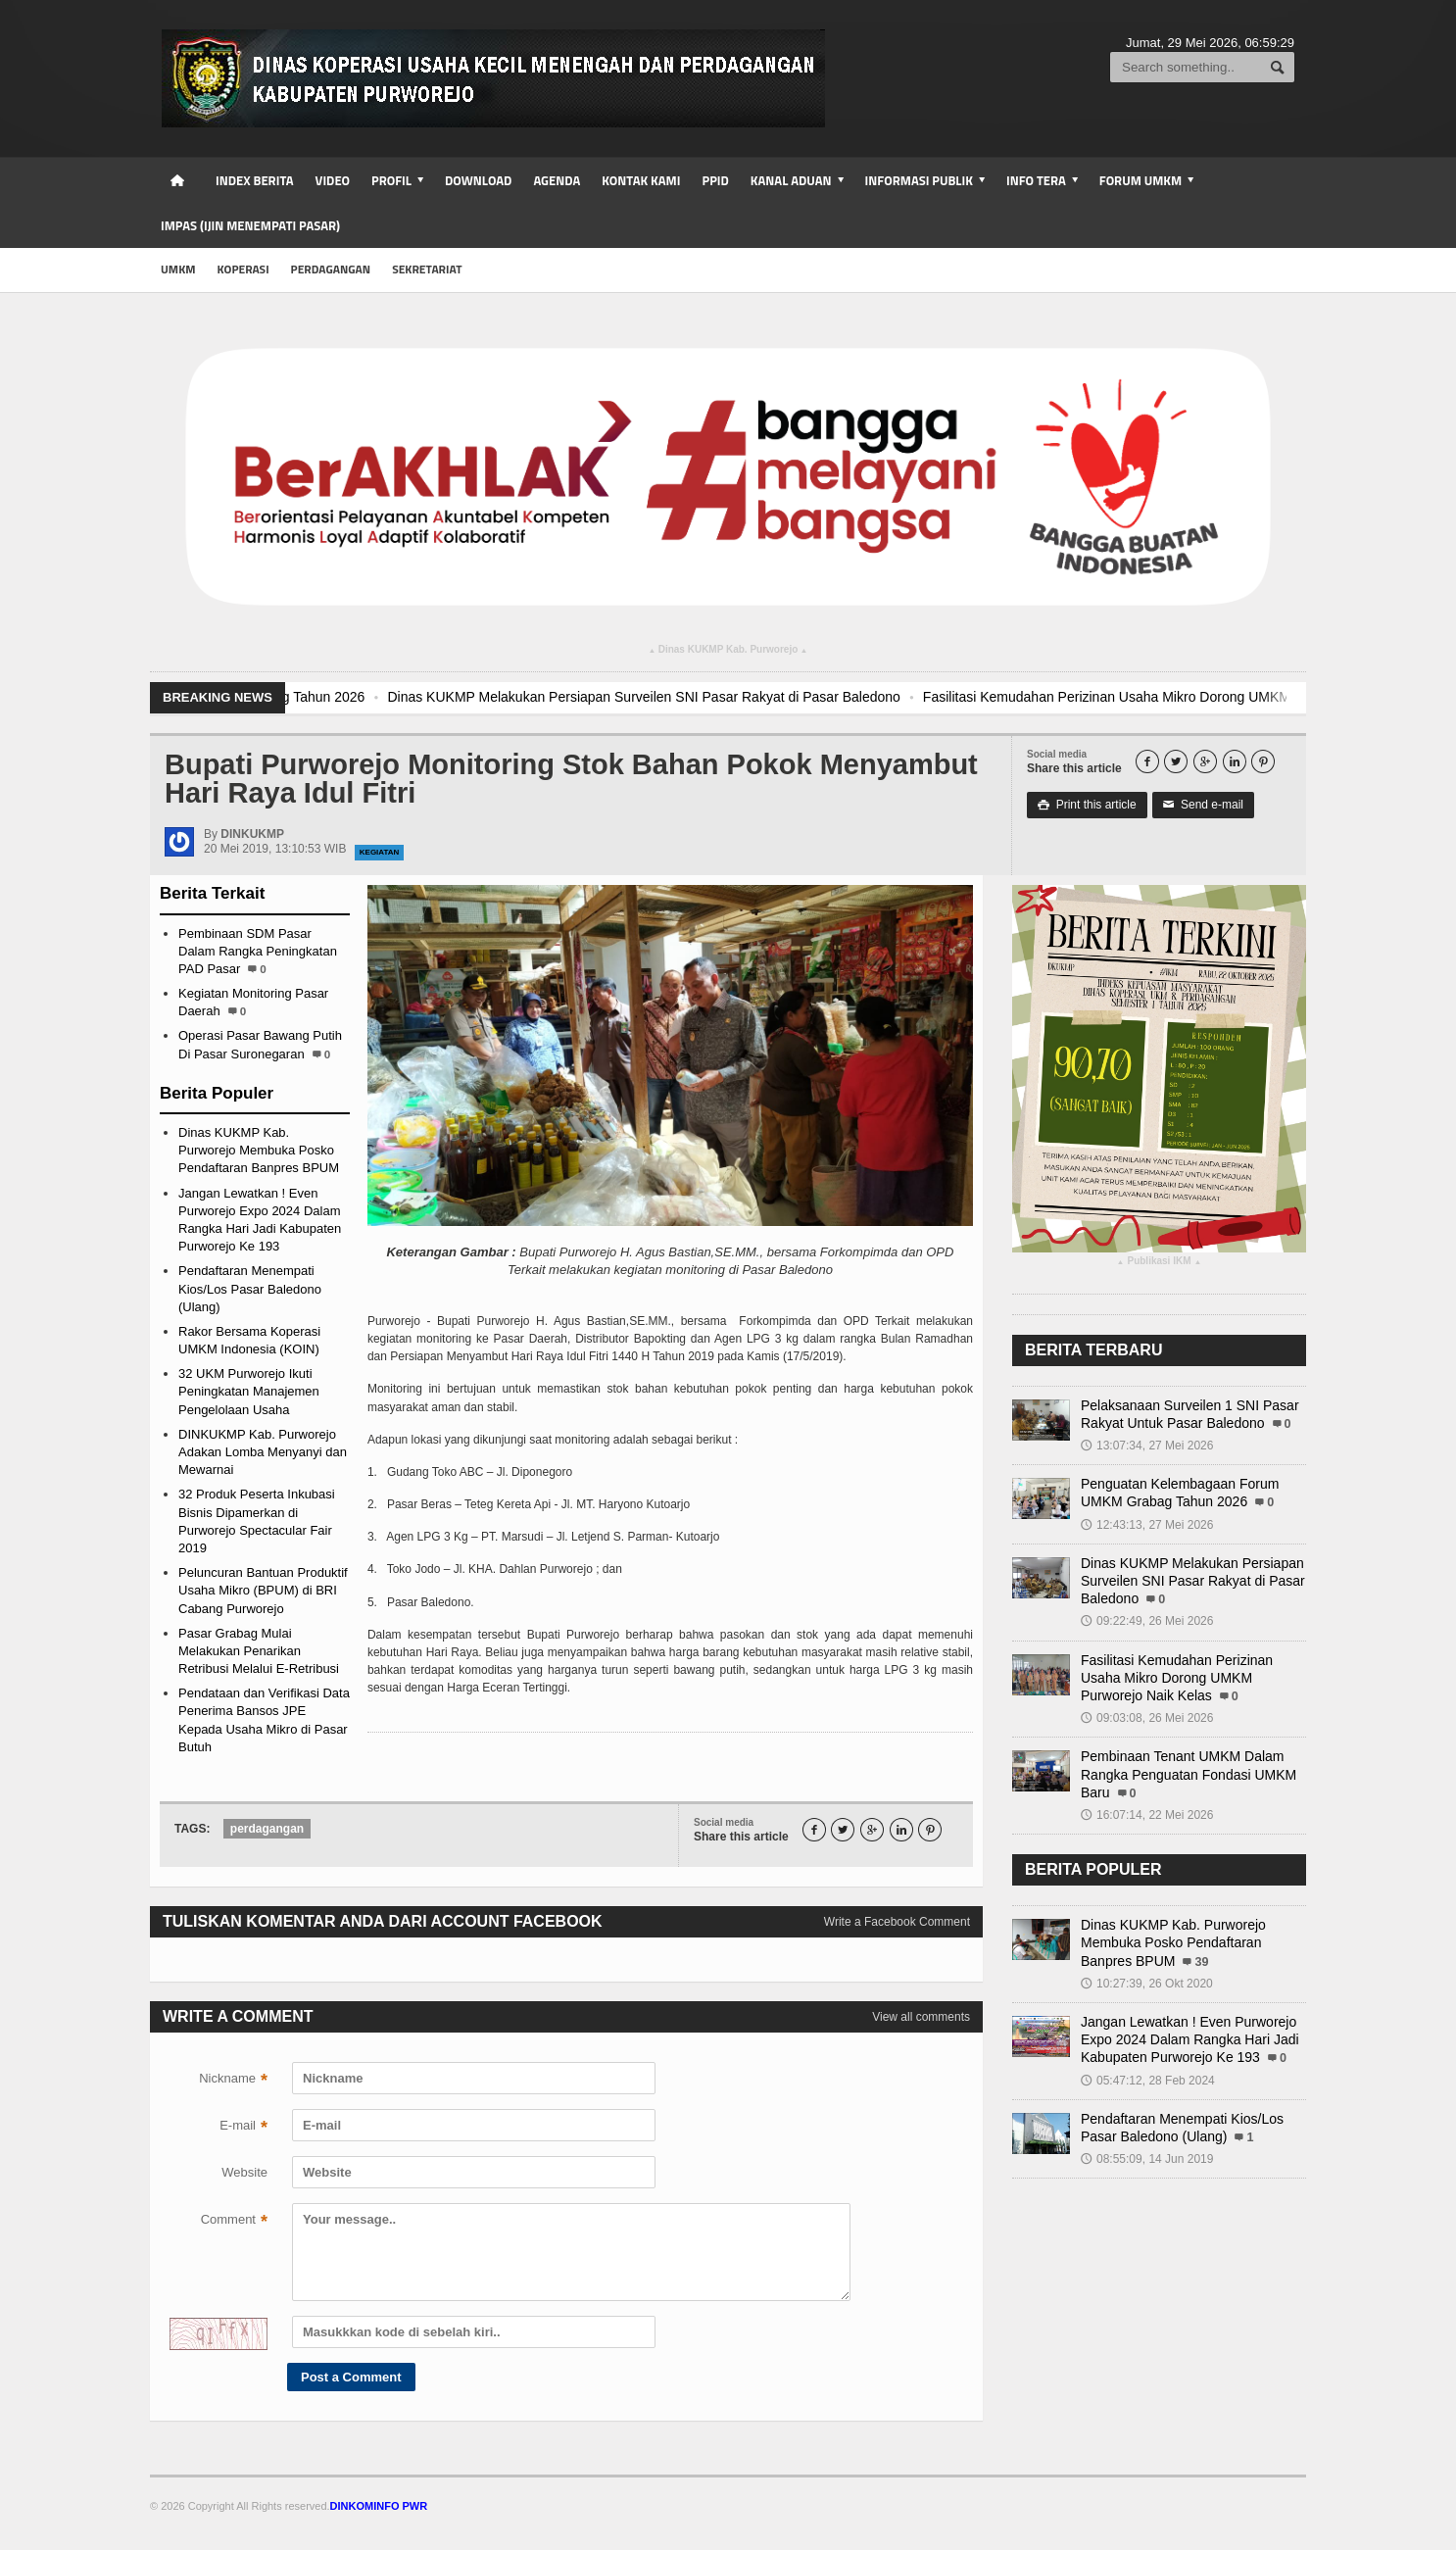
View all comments (921, 2017)
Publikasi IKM (1158, 1263)
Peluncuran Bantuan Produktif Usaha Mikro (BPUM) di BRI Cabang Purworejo (263, 1590)
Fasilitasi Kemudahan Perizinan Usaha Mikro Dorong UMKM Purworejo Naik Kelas (1177, 1677)
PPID (715, 180)
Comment (234, 2221)
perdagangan (267, 1829)
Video (332, 180)
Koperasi (243, 269)
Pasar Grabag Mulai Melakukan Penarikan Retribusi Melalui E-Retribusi (258, 1651)
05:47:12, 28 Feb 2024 (1148, 2080)
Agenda (556, 180)
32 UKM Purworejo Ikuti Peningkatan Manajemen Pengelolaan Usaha (248, 1391)
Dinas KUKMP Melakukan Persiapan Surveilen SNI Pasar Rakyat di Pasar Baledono (717, 697)
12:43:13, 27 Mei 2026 (1147, 1525)
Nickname (233, 2080)
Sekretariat (426, 269)
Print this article (1087, 804)
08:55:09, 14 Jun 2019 (1147, 2159)
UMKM (178, 269)
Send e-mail (1203, 804)
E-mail (243, 2127)
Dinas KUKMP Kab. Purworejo (728, 652)
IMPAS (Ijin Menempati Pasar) (250, 225)
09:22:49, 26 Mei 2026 (1147, 1621)
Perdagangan (331, 269)
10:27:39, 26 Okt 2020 (1147, 1983)
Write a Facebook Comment (897, 1922)
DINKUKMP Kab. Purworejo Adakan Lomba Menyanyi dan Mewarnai (262, 1452)
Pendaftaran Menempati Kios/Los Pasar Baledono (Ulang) (249, 1288)
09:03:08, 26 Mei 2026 (1147, 1718)
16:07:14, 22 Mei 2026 (1147, 1815)
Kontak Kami (641, 180)
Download (478, 180)
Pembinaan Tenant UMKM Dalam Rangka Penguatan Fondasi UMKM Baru (1188, 1773)
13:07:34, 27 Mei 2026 (1147, 1445)
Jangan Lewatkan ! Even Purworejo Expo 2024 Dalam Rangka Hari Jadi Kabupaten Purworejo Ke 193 (1190, 2039)
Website (244, 2172)
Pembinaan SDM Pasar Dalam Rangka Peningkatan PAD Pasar (257, 951)
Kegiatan (380, 852)
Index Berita (255, 180)
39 (1201, 1962)
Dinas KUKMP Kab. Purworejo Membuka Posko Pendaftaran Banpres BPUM (258, 1150)
